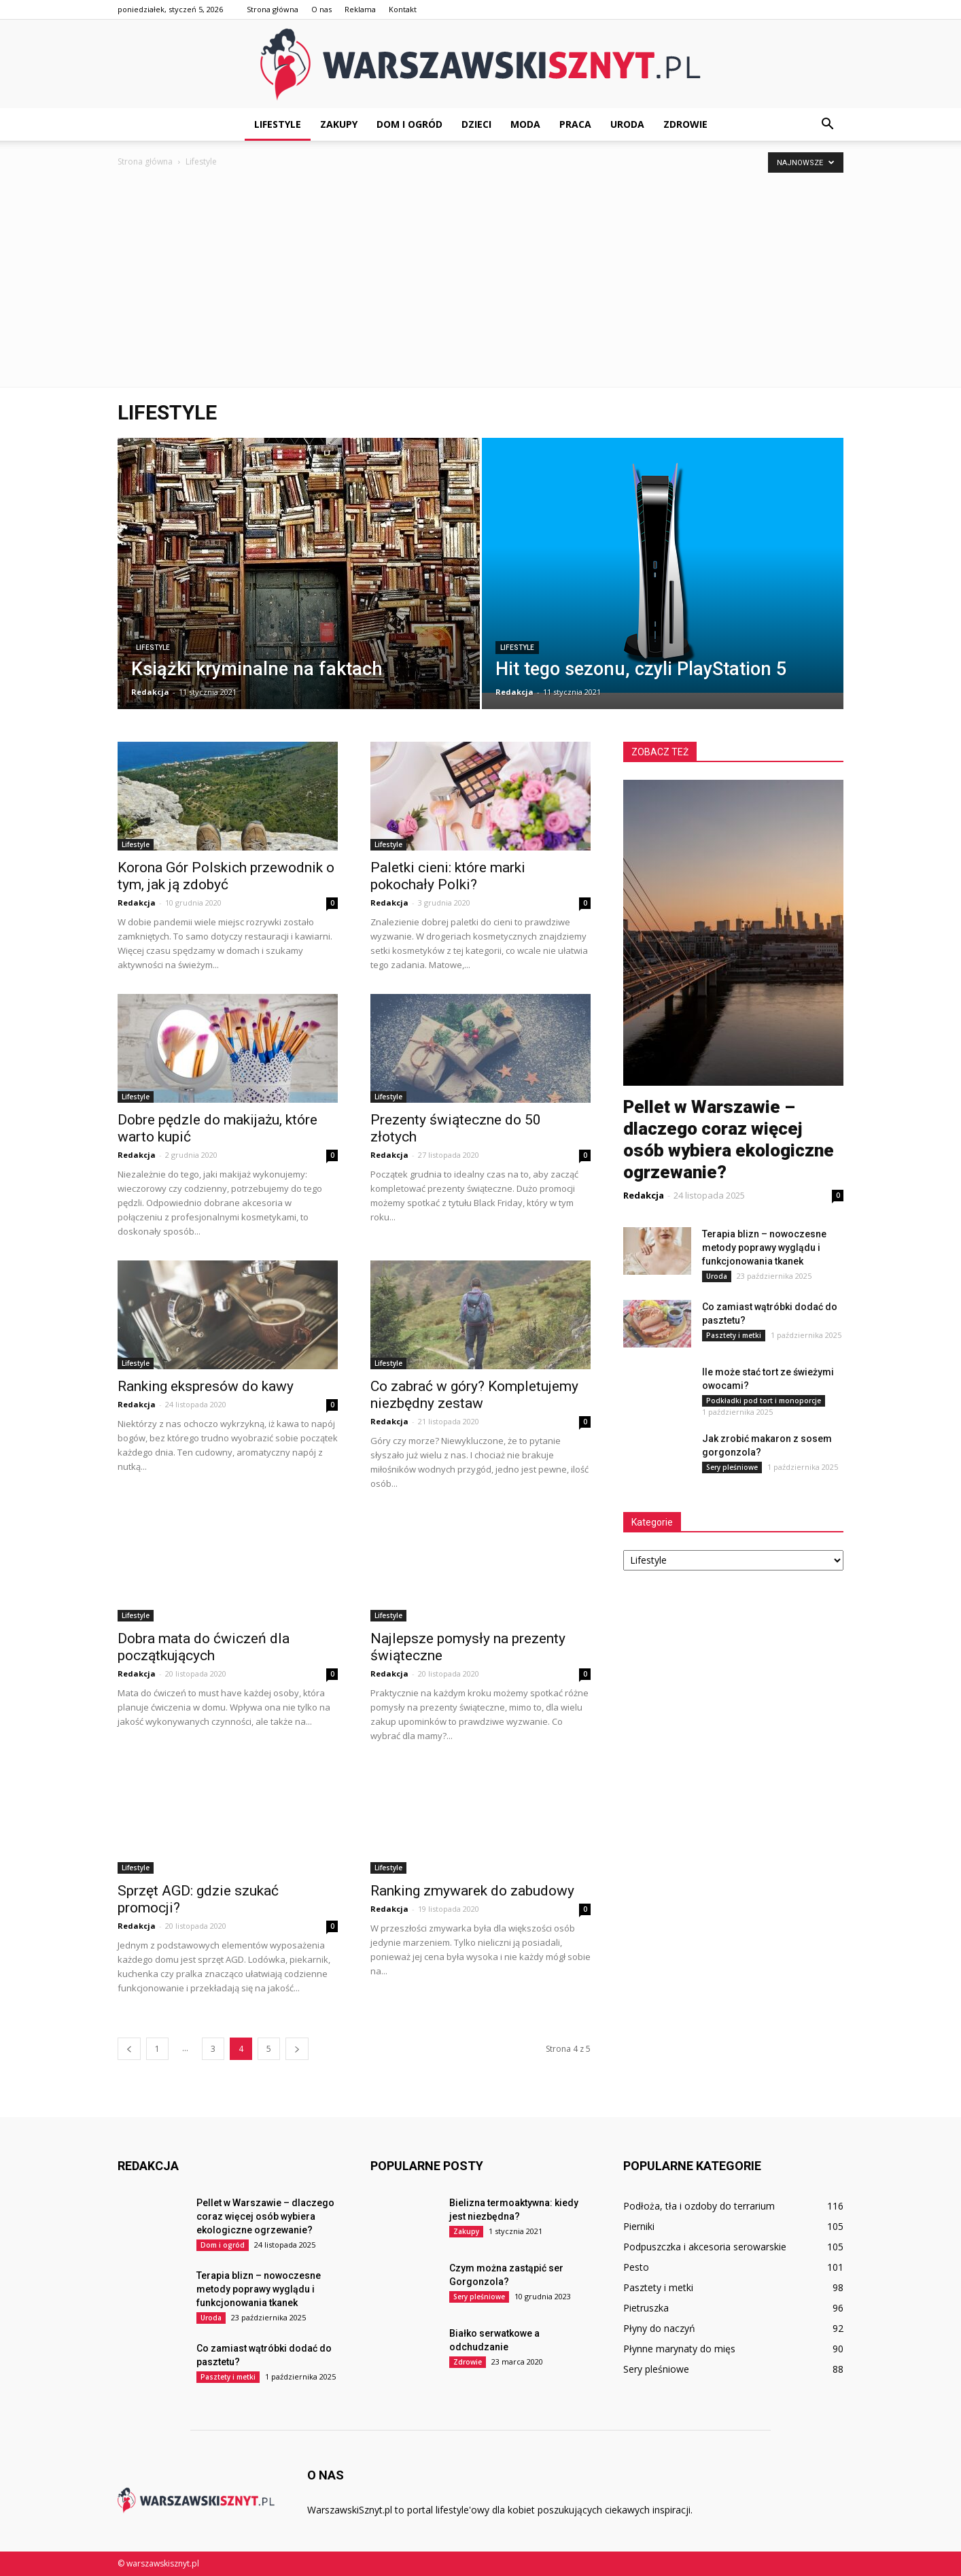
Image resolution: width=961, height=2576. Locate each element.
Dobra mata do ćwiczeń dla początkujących (204, 1647)
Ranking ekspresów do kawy (207, 1386)
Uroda (627, 124)
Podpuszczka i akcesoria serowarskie (704, 2246)
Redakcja (150, 692)
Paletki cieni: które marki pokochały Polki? (447, 876)
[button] (827, 124)
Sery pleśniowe (732, 1467)
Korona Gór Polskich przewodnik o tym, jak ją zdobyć (226, 876)
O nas (321, 9)
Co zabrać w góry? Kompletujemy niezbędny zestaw (474, 1394)
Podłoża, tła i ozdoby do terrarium (699, 2205)
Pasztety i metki (733, 1335)
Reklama (360, 9)
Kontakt (403, 9)
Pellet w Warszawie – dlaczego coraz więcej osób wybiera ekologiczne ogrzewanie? (265, 2216)
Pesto (636, 2267)
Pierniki (638, 2226)
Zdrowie (685, 124)
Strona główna (272, 9)
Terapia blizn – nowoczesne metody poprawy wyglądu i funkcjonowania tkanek (764, 1248)
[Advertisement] (480, 285)
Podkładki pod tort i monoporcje (763, 1400)
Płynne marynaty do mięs (679, 2348)
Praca (575, 124)
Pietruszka (646, 2307)
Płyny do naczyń (659, 2328)
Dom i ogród (409, 124)
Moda (525, 124)
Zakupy (338, 124)
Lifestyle (277, 124)
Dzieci (476, 124)
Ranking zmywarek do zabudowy (474, 1891)
